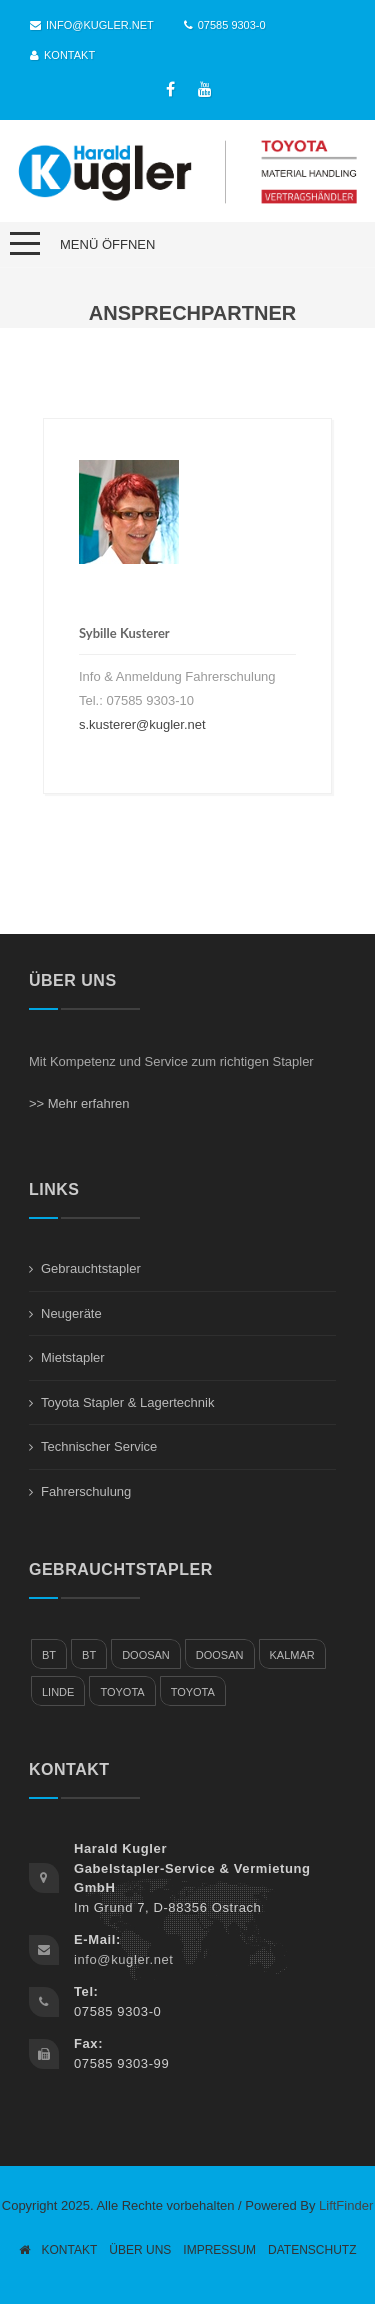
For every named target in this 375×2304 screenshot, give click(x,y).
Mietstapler (73, 1357)
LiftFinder (346, 2205)
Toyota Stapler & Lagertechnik (127, 1402)
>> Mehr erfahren (79, 1103)
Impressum (219, 2250)
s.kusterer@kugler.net (142, 724)
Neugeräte (71, 1313)
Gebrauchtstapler (91, 1268)
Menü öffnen (107, 244)
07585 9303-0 (225, 25)
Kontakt (62, 55)
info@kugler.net (92, 25)
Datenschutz (312, 2250)
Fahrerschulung (86, 1491)
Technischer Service (99, 1446)
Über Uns (140, 2250)
